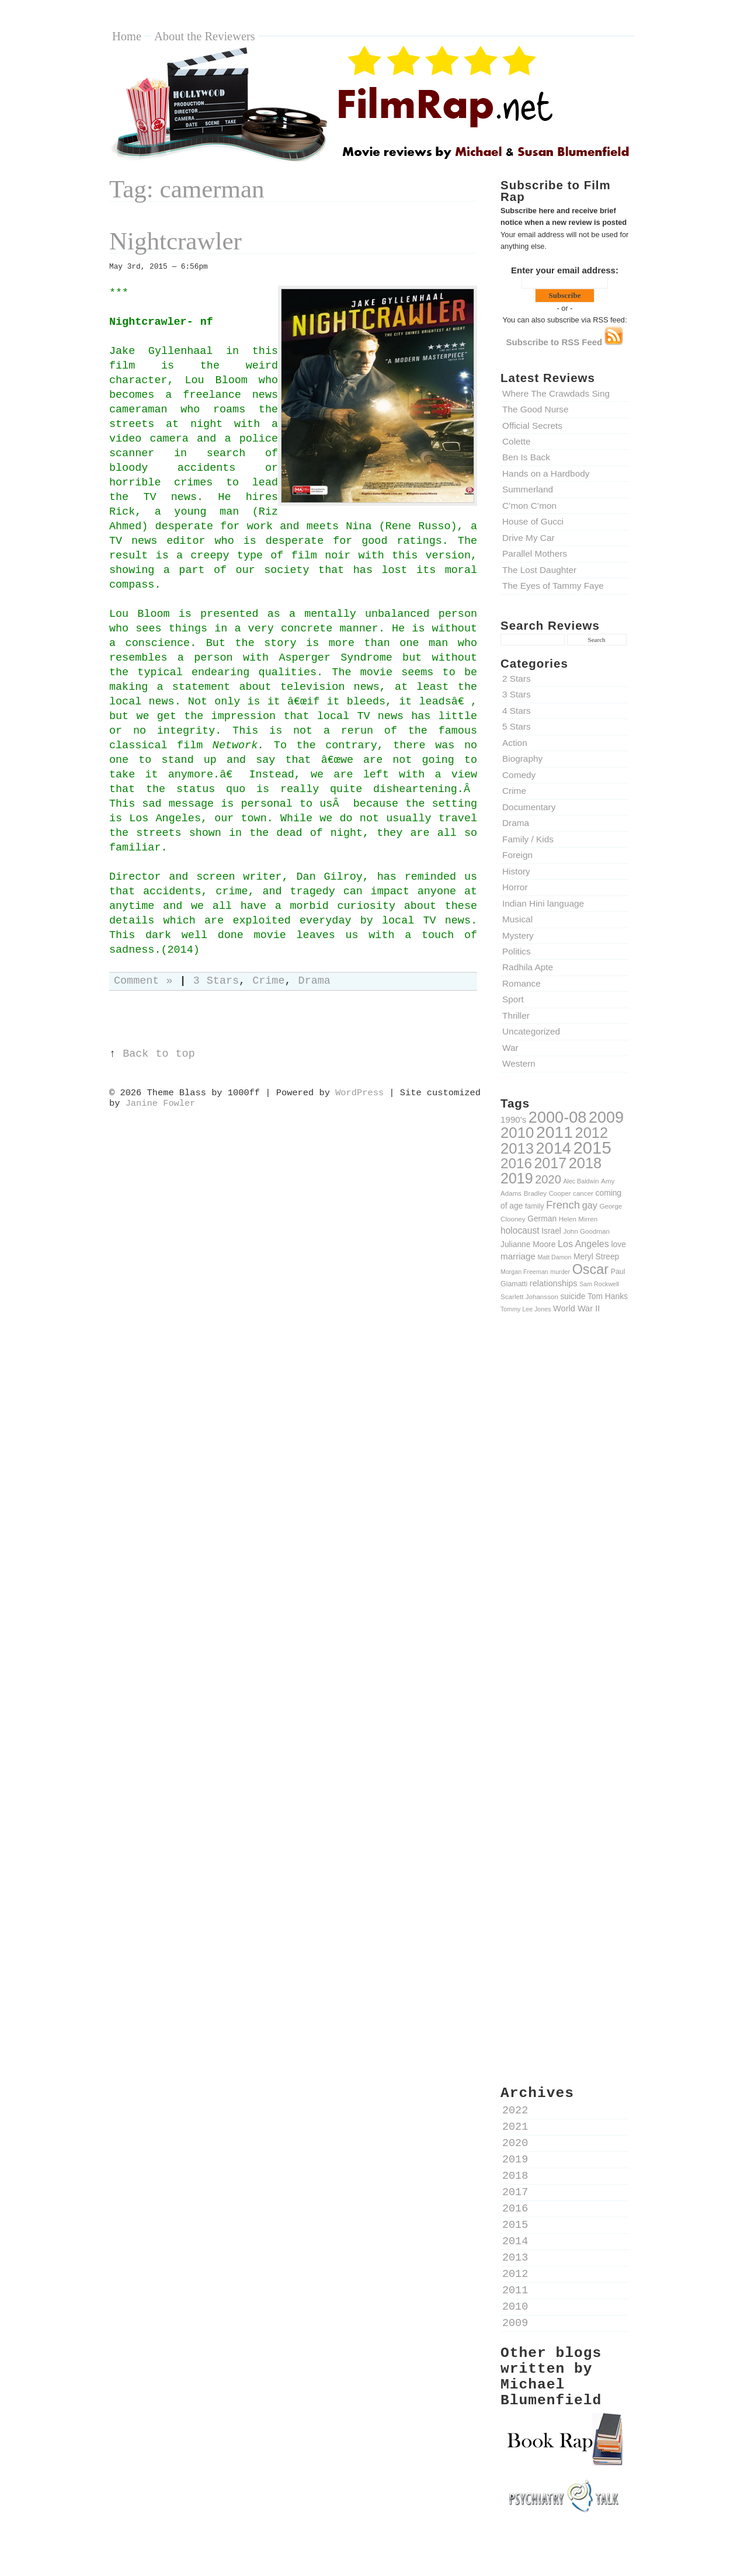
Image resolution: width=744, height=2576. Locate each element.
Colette (516, 441)
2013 (515, 2258)
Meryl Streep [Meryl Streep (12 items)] (596, 1256)
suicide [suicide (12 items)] (572, 1296)
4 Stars (516, 711)
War (510, 1048)
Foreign (517, 855)
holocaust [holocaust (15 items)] (520, 1230)
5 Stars (516, 726)
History (516, 871)
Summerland (527, 489)
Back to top (159, 1054)
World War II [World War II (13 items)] (576, 1308)
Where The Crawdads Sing (556, 393)
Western (519, 1063)
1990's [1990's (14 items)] (513, 1119)
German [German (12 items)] (542, 1218)
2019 (515, 2160)
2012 (515, 2274)
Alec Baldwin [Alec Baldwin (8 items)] (581, 1181)
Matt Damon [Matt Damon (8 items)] (554, 1257)
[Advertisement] (564, 1526)
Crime (514, 791)
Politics (516, 951)
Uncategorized (531, 1031)
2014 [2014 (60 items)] (553, 1148)
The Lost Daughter (539, 570)
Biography (522, 758)
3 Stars (516, 694)
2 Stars (516, 678)
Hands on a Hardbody (545, 473)
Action (514, 743)
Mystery (518, 935)
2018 (515, 2176)
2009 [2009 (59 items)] (606, 1117)
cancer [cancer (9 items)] (583, 1193)
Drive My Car (528, 538)
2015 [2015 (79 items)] (592, 1147)
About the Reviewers (204, 36)
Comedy (519, 775)
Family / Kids (528, 839)
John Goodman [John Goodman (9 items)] (587, 1231)
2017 (515, 2192)
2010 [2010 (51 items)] (517, 1132)
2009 (515, 2323)
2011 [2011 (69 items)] (554, 1132)
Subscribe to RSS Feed (565, 342)
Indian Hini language (543, 903)
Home (126, 36)
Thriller (516, 1015)
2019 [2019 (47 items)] (516, 1178)
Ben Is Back (526, 457)
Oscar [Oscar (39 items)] (590, 1269)
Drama (515, 823)
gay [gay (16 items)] (589, 1205)
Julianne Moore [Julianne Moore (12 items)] (527, 1244)
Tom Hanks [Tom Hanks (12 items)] (607, 1296)
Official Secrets (532, 426)
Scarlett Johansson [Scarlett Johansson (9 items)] (529, 1296)
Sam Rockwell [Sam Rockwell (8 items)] (599, 1283)
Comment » (143, 981)
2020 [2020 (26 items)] (548, 1179)
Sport (513, 999)
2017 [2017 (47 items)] (550, 1163)
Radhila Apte (527, 967)
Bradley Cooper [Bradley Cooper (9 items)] (547, 1193)
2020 (515, 2143)
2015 (515, 2225)
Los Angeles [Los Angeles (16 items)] (583, 1243)
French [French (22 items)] (563, 1205)
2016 (515, 2209)
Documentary (528, 807)
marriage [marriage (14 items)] (518, 1256)
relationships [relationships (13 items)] (554, 1283)
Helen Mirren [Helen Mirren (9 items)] (578, 1219)
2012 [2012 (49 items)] (591, 1132)
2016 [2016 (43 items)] (516, 1163)
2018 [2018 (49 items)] (585, 1163)
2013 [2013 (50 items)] (517, 1148)
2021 (515, 2127)
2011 (515, 2291)
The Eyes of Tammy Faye (553, 586)
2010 (515, 2307)
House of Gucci (533, 521)
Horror (515, 887)
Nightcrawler (175, 241)
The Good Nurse (535, 409)
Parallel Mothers (534, 553)
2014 (515, 2241)
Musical (517, 919)
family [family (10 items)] (534, 1206)
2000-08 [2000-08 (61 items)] (558, 1117)
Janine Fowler (161, 1103)
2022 (515, 2111)
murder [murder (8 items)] (560, 1271)
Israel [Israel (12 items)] (551, 1230)
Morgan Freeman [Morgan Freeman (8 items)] (524, 1271)
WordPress (359, 1093)
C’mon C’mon (529, 506)
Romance (521, 983)
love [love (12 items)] (618, 1244)
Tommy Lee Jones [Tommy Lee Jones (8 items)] (525, 1309)
